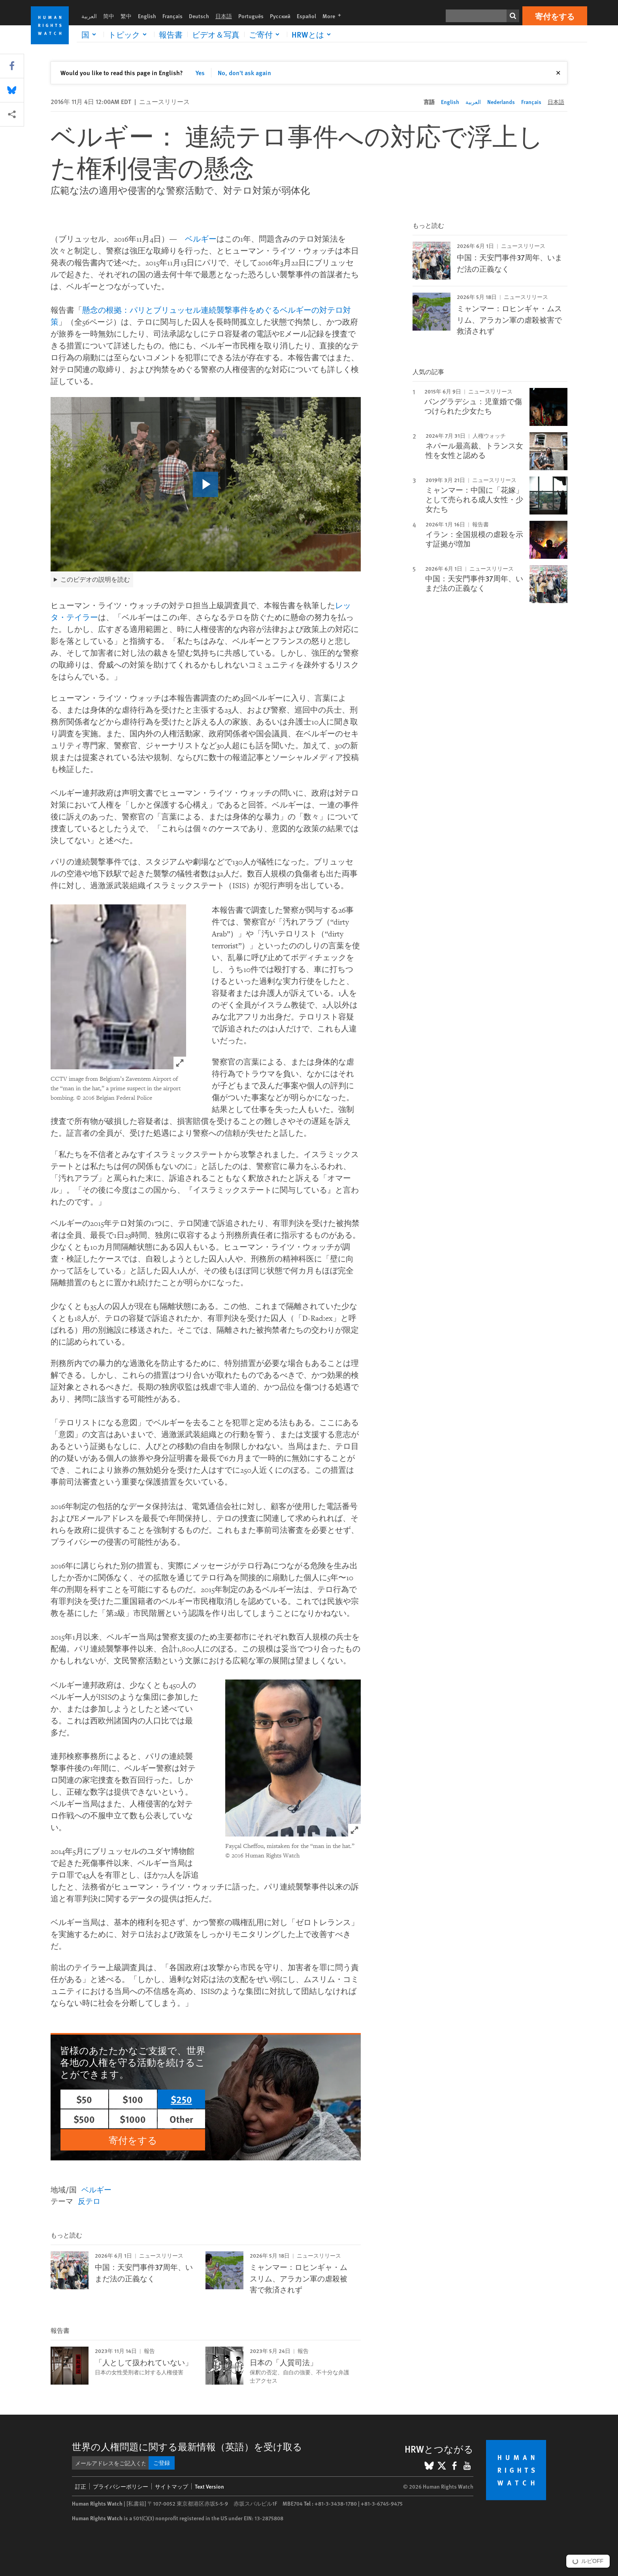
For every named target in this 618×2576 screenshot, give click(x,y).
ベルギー (201, 239)
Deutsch (199, 16)
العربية (89, 16)
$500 (84, 2119)
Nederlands (501, 102)
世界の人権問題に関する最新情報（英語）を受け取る (187, 2446)
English (147, 16)
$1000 (133, 2119)
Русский (280, 16)
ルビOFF (592, 2561)
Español (306, 16)
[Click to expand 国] (90, 34)
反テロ (89, 2201)
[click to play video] (205, 484)
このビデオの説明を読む (95, 579)
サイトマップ (171, 2486)
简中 (108, 16)
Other (181, 2119)
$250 (181, 2099)
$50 (84, 2099)
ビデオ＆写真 (215, 34)
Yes (200, 72)
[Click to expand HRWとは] (312, 34)
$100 (132, 2099)
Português (251, 16)
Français (172, 16)
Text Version (209, 2486)
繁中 (126, 16)
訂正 (80, 2486)
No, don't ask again (244, 72)
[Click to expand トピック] (128, 34)
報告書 (171, 34)
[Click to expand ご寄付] (265, 34)
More (334, 16)
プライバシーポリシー (120, 2486)
